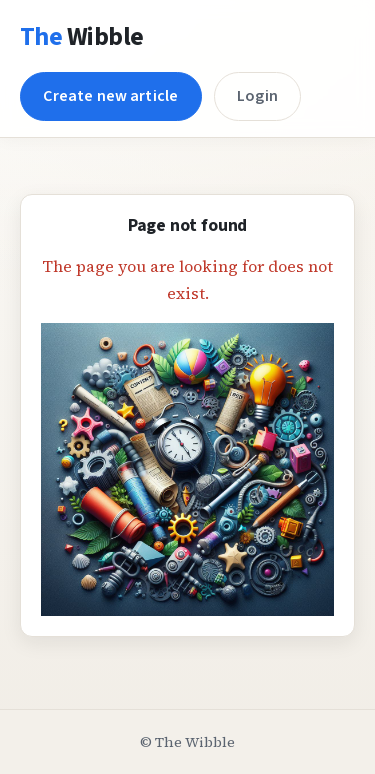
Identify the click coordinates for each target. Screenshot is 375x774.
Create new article (110, 96)
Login (257, 96)
